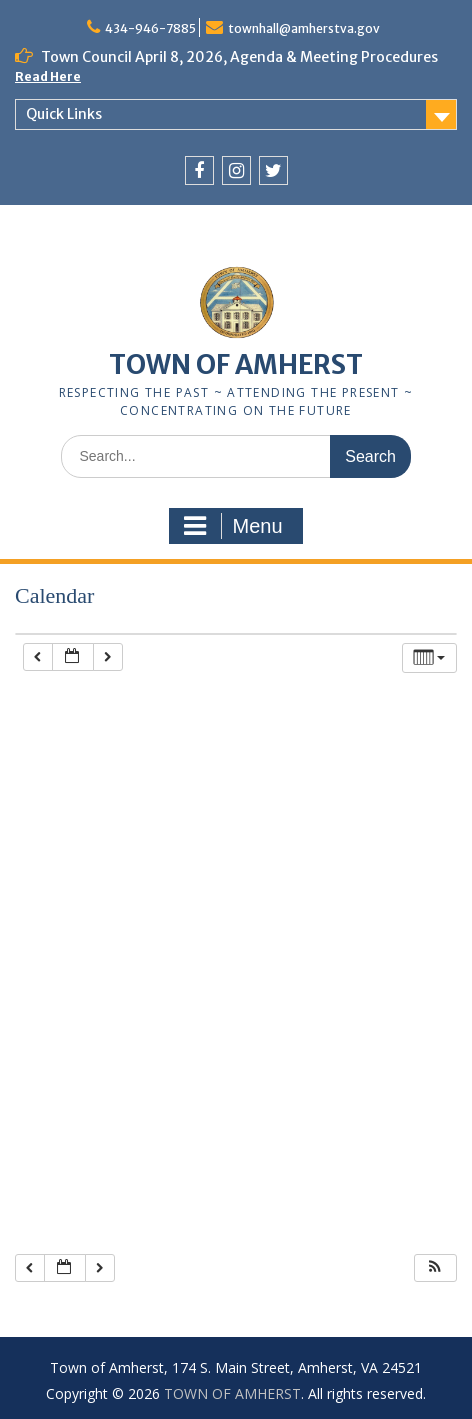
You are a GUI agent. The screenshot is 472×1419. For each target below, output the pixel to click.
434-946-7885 (150, 28)
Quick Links (64, 114)
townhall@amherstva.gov (304, 28)
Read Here (48, 76)
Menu (233, 526)
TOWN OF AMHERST (236, 364)
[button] (435, 1268)
